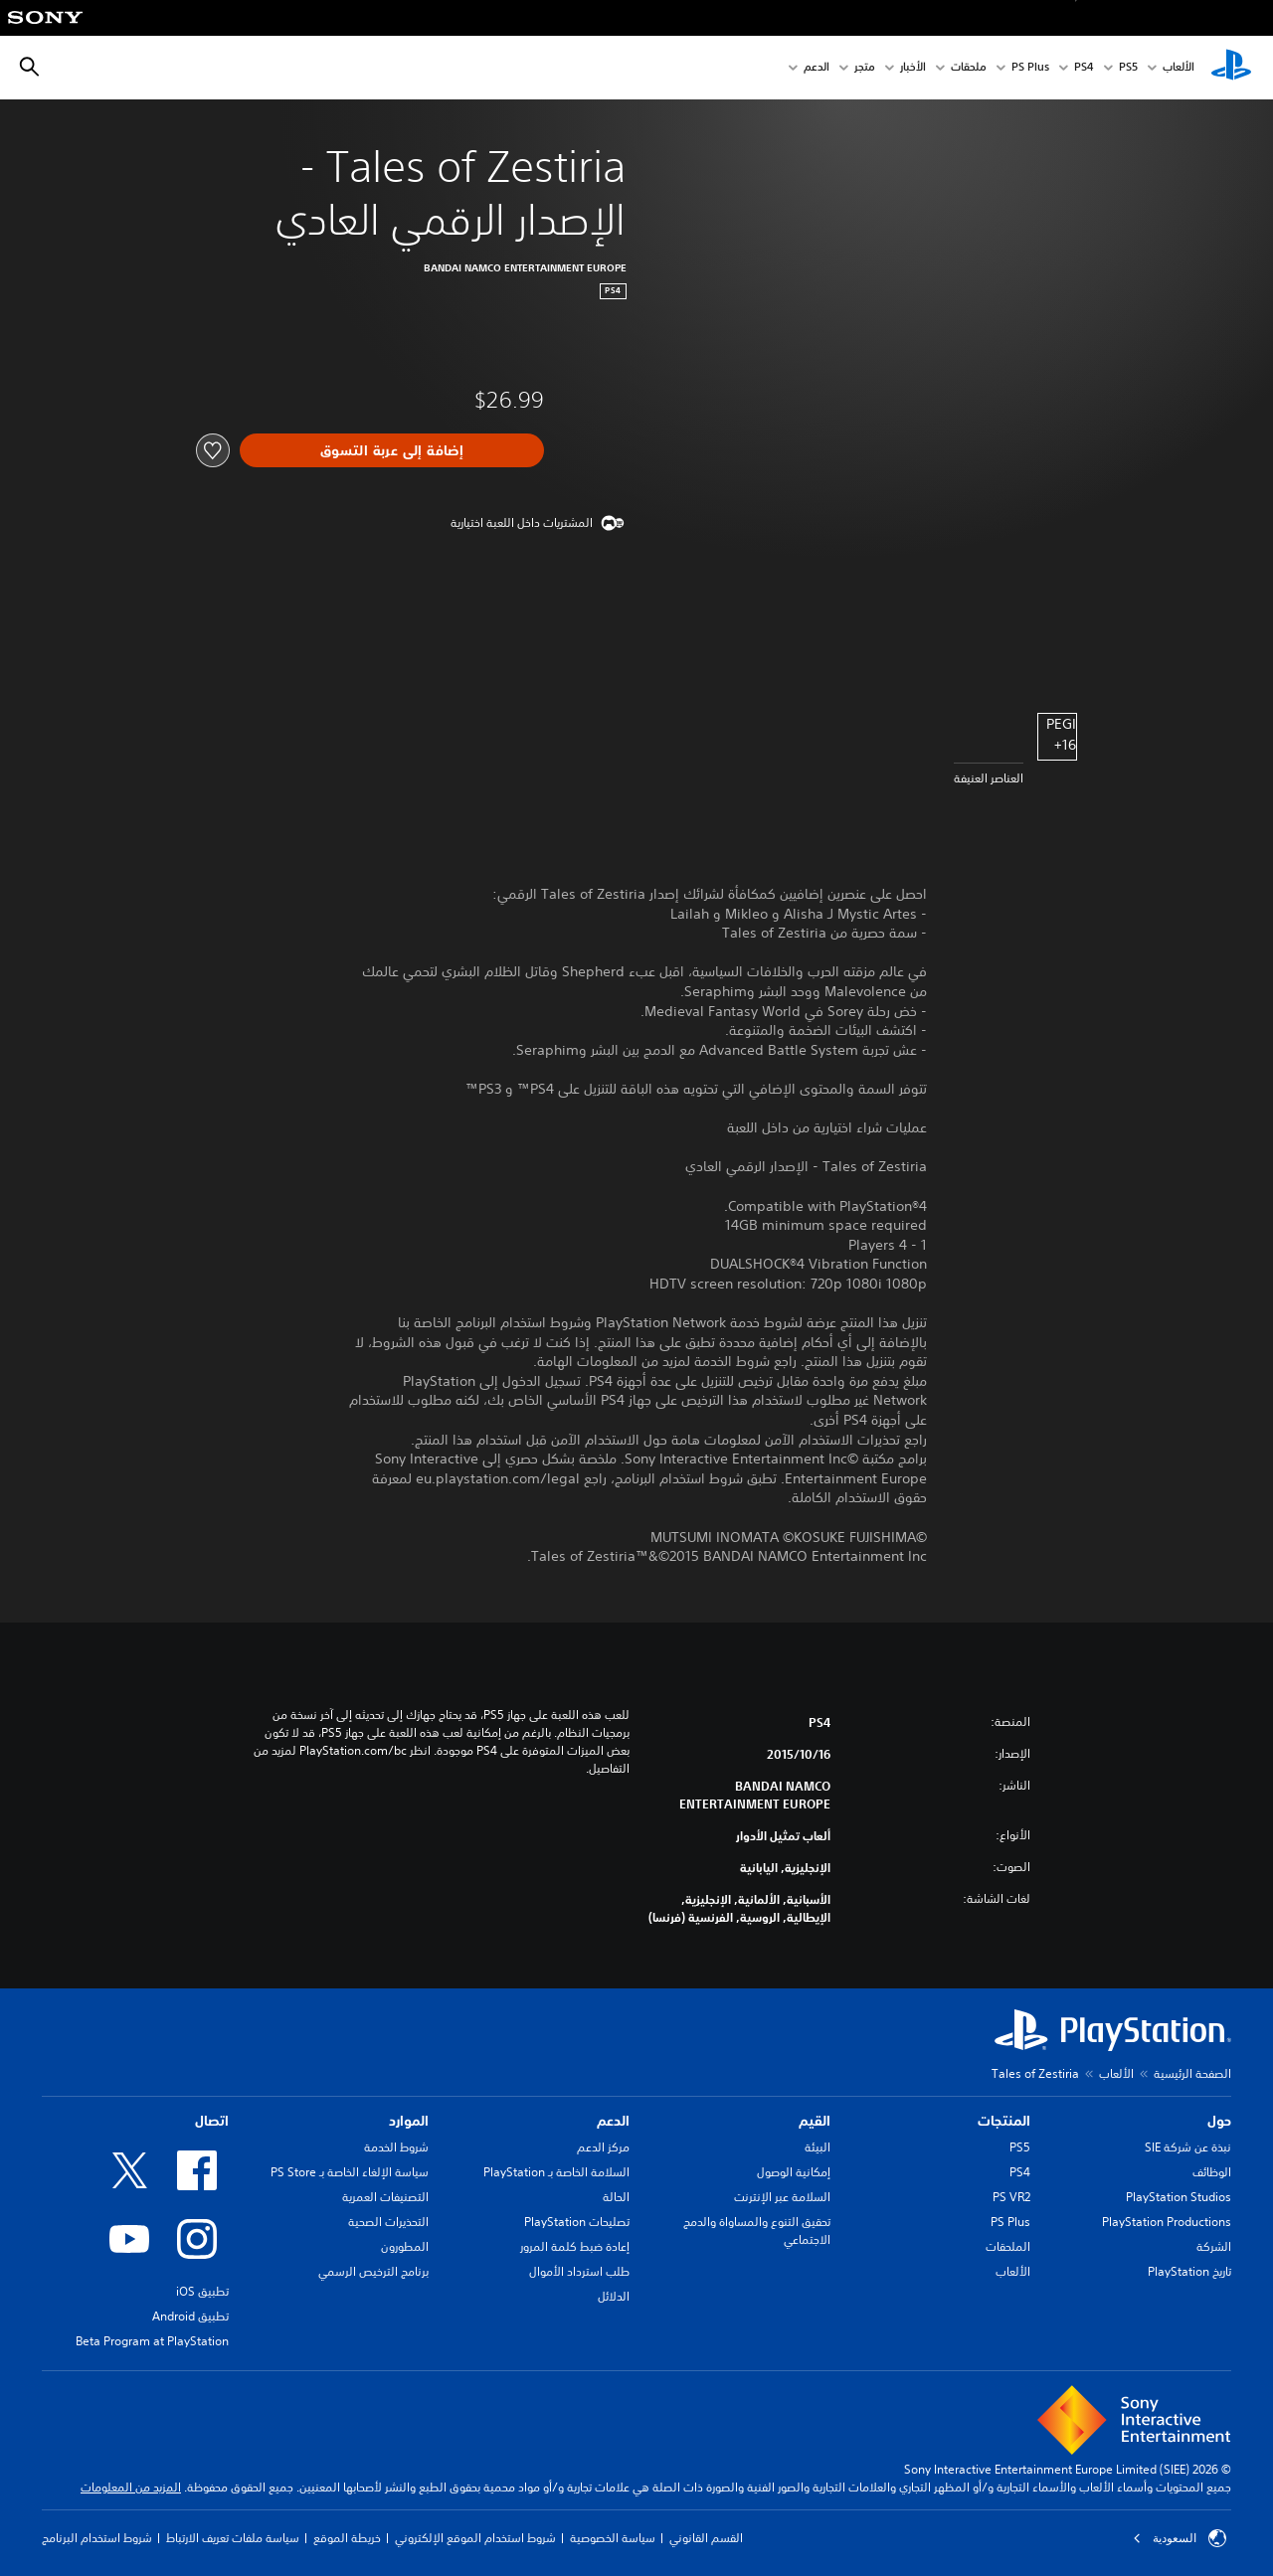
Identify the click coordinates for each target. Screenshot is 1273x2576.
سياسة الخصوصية (612, 2537)
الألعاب (1178, 68)
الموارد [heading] (409, 2121)
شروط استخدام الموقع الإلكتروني (475, 2537)
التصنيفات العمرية (385, 2196)
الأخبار (913, 68)
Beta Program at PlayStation (152, 2340)
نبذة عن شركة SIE (1188, 2147)
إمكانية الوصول (793, 2171)
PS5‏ (1128, 68)
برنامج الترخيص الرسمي (373, 2271)
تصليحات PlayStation (577, 2221)
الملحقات (1008, 2246)
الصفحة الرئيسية (1192, 2073)
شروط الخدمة (396, 2147)
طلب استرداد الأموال (579, 2271)
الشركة (1213, 2246)
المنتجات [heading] (1004, 2121)
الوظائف (1211, 2171)
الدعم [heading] (613, 2121)
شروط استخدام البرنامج (97, 2537)
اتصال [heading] (212, 2121)
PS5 (1019, 2147)
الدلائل (614, 2296)
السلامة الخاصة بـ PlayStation (556, 2171)
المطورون (405, 2246)
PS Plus (1030, 68)
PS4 (1084, 68)
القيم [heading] (814, 2121)
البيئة (817, 2147)
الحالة (616, 2196)
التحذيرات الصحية (388, 2221)
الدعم (816, 68)
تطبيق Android (190, 2316)
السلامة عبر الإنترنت (782, 2196)
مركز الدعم (603, 2147)
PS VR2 (1011, 2196)
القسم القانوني (706, 2537)
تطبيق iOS (202, 2291)
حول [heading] (1219, 2121)
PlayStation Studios (1178, 2196)
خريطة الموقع (347, 2537)
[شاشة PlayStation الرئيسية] (1231, 67)
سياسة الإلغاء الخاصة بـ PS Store (350, 2171)
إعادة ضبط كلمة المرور (575, 2246)
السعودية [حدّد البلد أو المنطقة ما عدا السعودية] (1179, 2538)
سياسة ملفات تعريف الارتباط (232, 2537)
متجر (864, 68)
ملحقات (969, 68)
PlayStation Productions (1166, 2221)
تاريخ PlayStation (1189, 2271)
